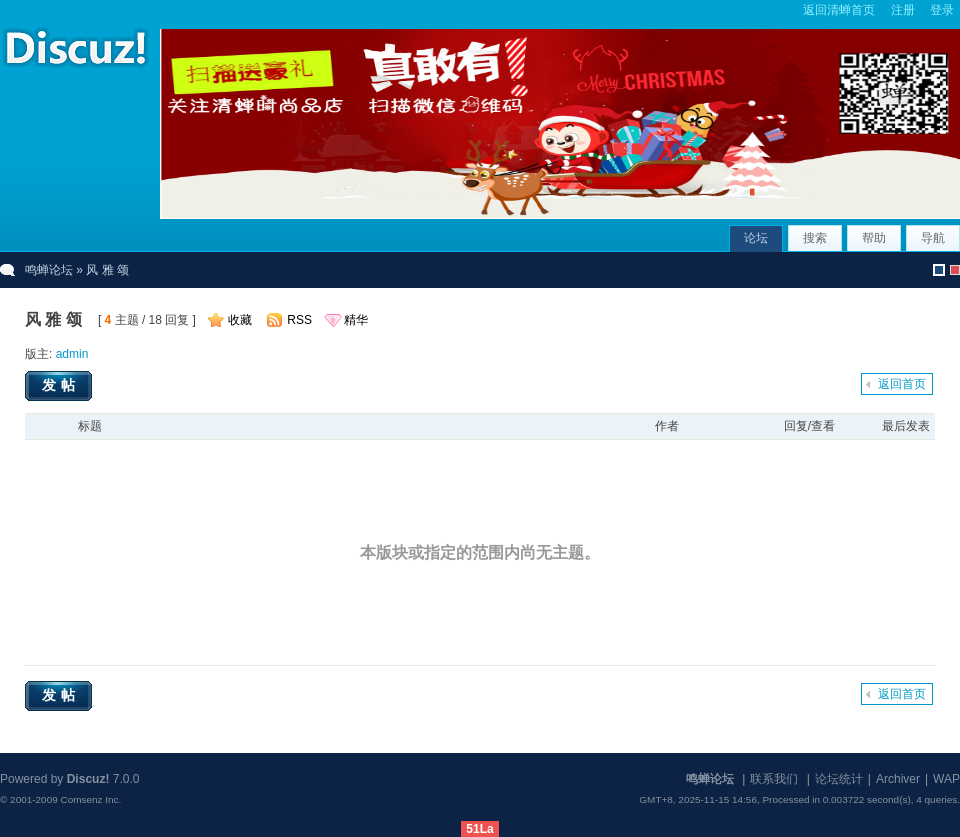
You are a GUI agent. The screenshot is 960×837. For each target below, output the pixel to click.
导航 (933, 238)
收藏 (240, 320)
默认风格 (939, 270)
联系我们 (774, 779)
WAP (946, 779)
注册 (903, 10)
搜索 (815, 238)
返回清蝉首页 (839, 10)
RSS (299, 320)
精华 (356, 320)
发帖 (61, 385)
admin (72, 354)
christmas (955, 270)
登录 (942, 10)
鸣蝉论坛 (49, 270)
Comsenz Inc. (90, 799)
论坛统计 (839, 779)
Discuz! (88, 779)
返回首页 (902, 384)
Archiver (898, 779)
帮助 (874, 238)
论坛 (756, 238)
